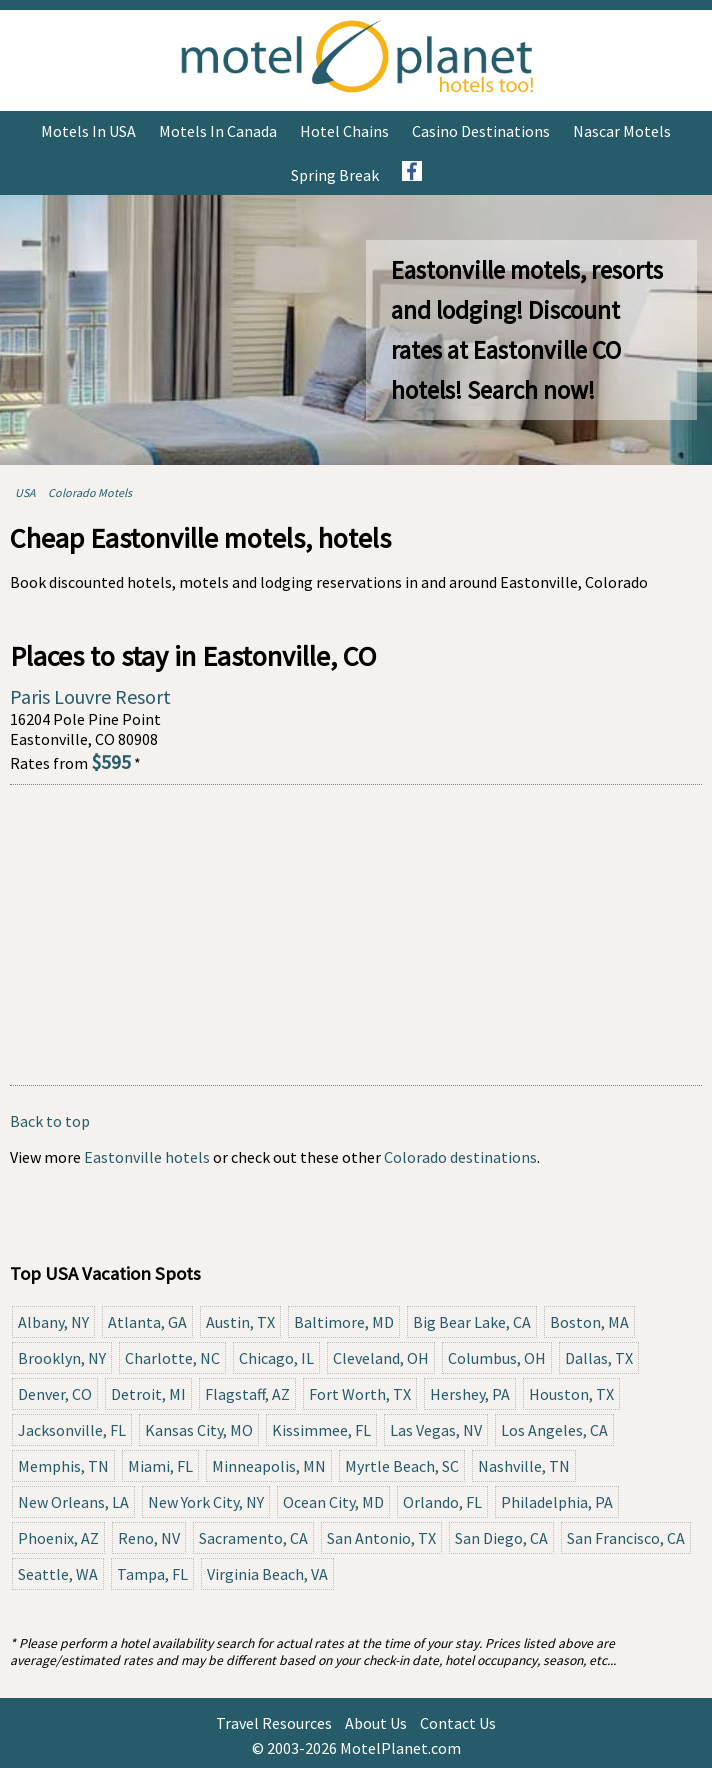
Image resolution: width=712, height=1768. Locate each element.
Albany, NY (53, 1322)
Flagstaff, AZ (247, 1394)
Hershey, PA (470, 1394)
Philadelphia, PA (557, 1502)
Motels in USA (88, 131)
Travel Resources (274, 1723)
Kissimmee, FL (321, 1430)
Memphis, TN (63, 1466)
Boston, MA (589, 1322)
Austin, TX (240, 1322)
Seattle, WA (58, 1574)
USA (25, 492)
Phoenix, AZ (58, 1538)
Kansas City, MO (199, 1430)
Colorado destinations (460, 1157)
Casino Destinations (481, 131)
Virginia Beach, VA (267, 1574)
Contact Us (458, 1723)
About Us (376, 1723)
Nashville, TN (524, 1466)
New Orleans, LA (73, 1502)
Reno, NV (149, 1538)
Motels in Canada (218, 131)
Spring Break (335, 175)
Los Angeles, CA (554, 1430)
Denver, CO (55, 1394)
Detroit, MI (148, 1394)
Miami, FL (160, 1466)
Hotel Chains (344, 131)
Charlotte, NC (172, 1358)
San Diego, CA (501, 1538)
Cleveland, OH (381, 1358)
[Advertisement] (356, 935)
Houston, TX (571, 1394)
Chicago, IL (276, 1358)
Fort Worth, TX (360, 1394)
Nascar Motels (622, 131)
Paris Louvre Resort (90, 696)
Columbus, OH (497, 1358)
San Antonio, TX (381, 1538)
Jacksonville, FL (72, 1430)
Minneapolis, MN (269, 1466)
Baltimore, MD (344, 1322)
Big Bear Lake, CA (472, 1322)
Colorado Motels (90, 492)
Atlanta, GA (147, 1322)
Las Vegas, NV (436, 1430)
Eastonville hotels (147, 1157)
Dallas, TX (599, 1358)
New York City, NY (206, 1502)
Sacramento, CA (253, 1538)
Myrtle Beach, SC (402, 1466)
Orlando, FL (442, 1502)
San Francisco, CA (626, 1538)
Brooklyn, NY (62, 1358)
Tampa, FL (152, 1574)
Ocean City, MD (333, 1502)
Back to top (50, 1121)
